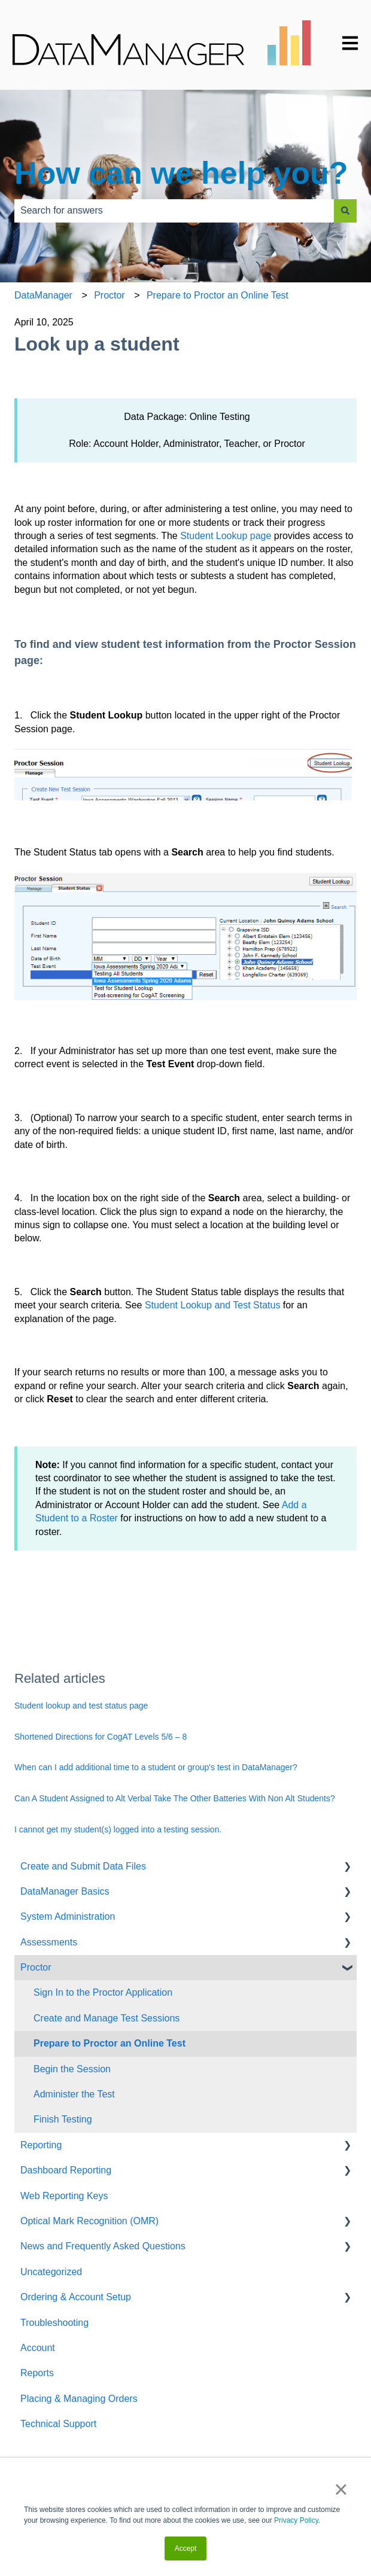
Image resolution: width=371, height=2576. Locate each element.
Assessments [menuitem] (48, 1942)
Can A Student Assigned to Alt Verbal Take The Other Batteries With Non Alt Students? (174, 1798)
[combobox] (174, 210)
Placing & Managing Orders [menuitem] (79, 2399)
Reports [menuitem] (37, 2373)
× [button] (341, 2489)
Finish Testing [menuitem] (63, 2119)
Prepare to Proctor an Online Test (217, 295)
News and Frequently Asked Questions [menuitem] (103, 2246)
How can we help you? (181, 173)
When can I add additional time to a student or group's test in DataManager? (155, 1767)
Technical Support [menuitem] (58, 2424)
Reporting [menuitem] (41, 2145)
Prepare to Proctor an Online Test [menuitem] (110, 2043)
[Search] (345, 210)
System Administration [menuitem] (67, 1916)
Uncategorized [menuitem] (51, 2272)
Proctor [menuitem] (35, 1967)
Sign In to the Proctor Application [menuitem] (103, 1992)
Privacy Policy (296, 2520)
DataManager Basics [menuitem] (65, 1891)
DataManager (43, 295)
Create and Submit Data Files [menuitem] (83, 1866)
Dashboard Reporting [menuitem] (65, 2170)
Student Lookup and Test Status (213, 1305)
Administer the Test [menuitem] (74, 2094)
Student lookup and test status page (81, 1705)
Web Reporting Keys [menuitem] (64, 2196)
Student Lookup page (225, 536)
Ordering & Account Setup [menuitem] (75, 2297)
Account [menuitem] (37, 2348)
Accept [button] (186, 2548)
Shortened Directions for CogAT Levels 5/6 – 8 (100, 1736)
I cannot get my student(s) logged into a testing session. (117, 1829)
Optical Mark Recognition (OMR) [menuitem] (89, 2221)
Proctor (109, 295)
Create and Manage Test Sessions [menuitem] (107, 2018)
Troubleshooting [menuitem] (54, 2323)
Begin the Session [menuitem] (72, 2069)
